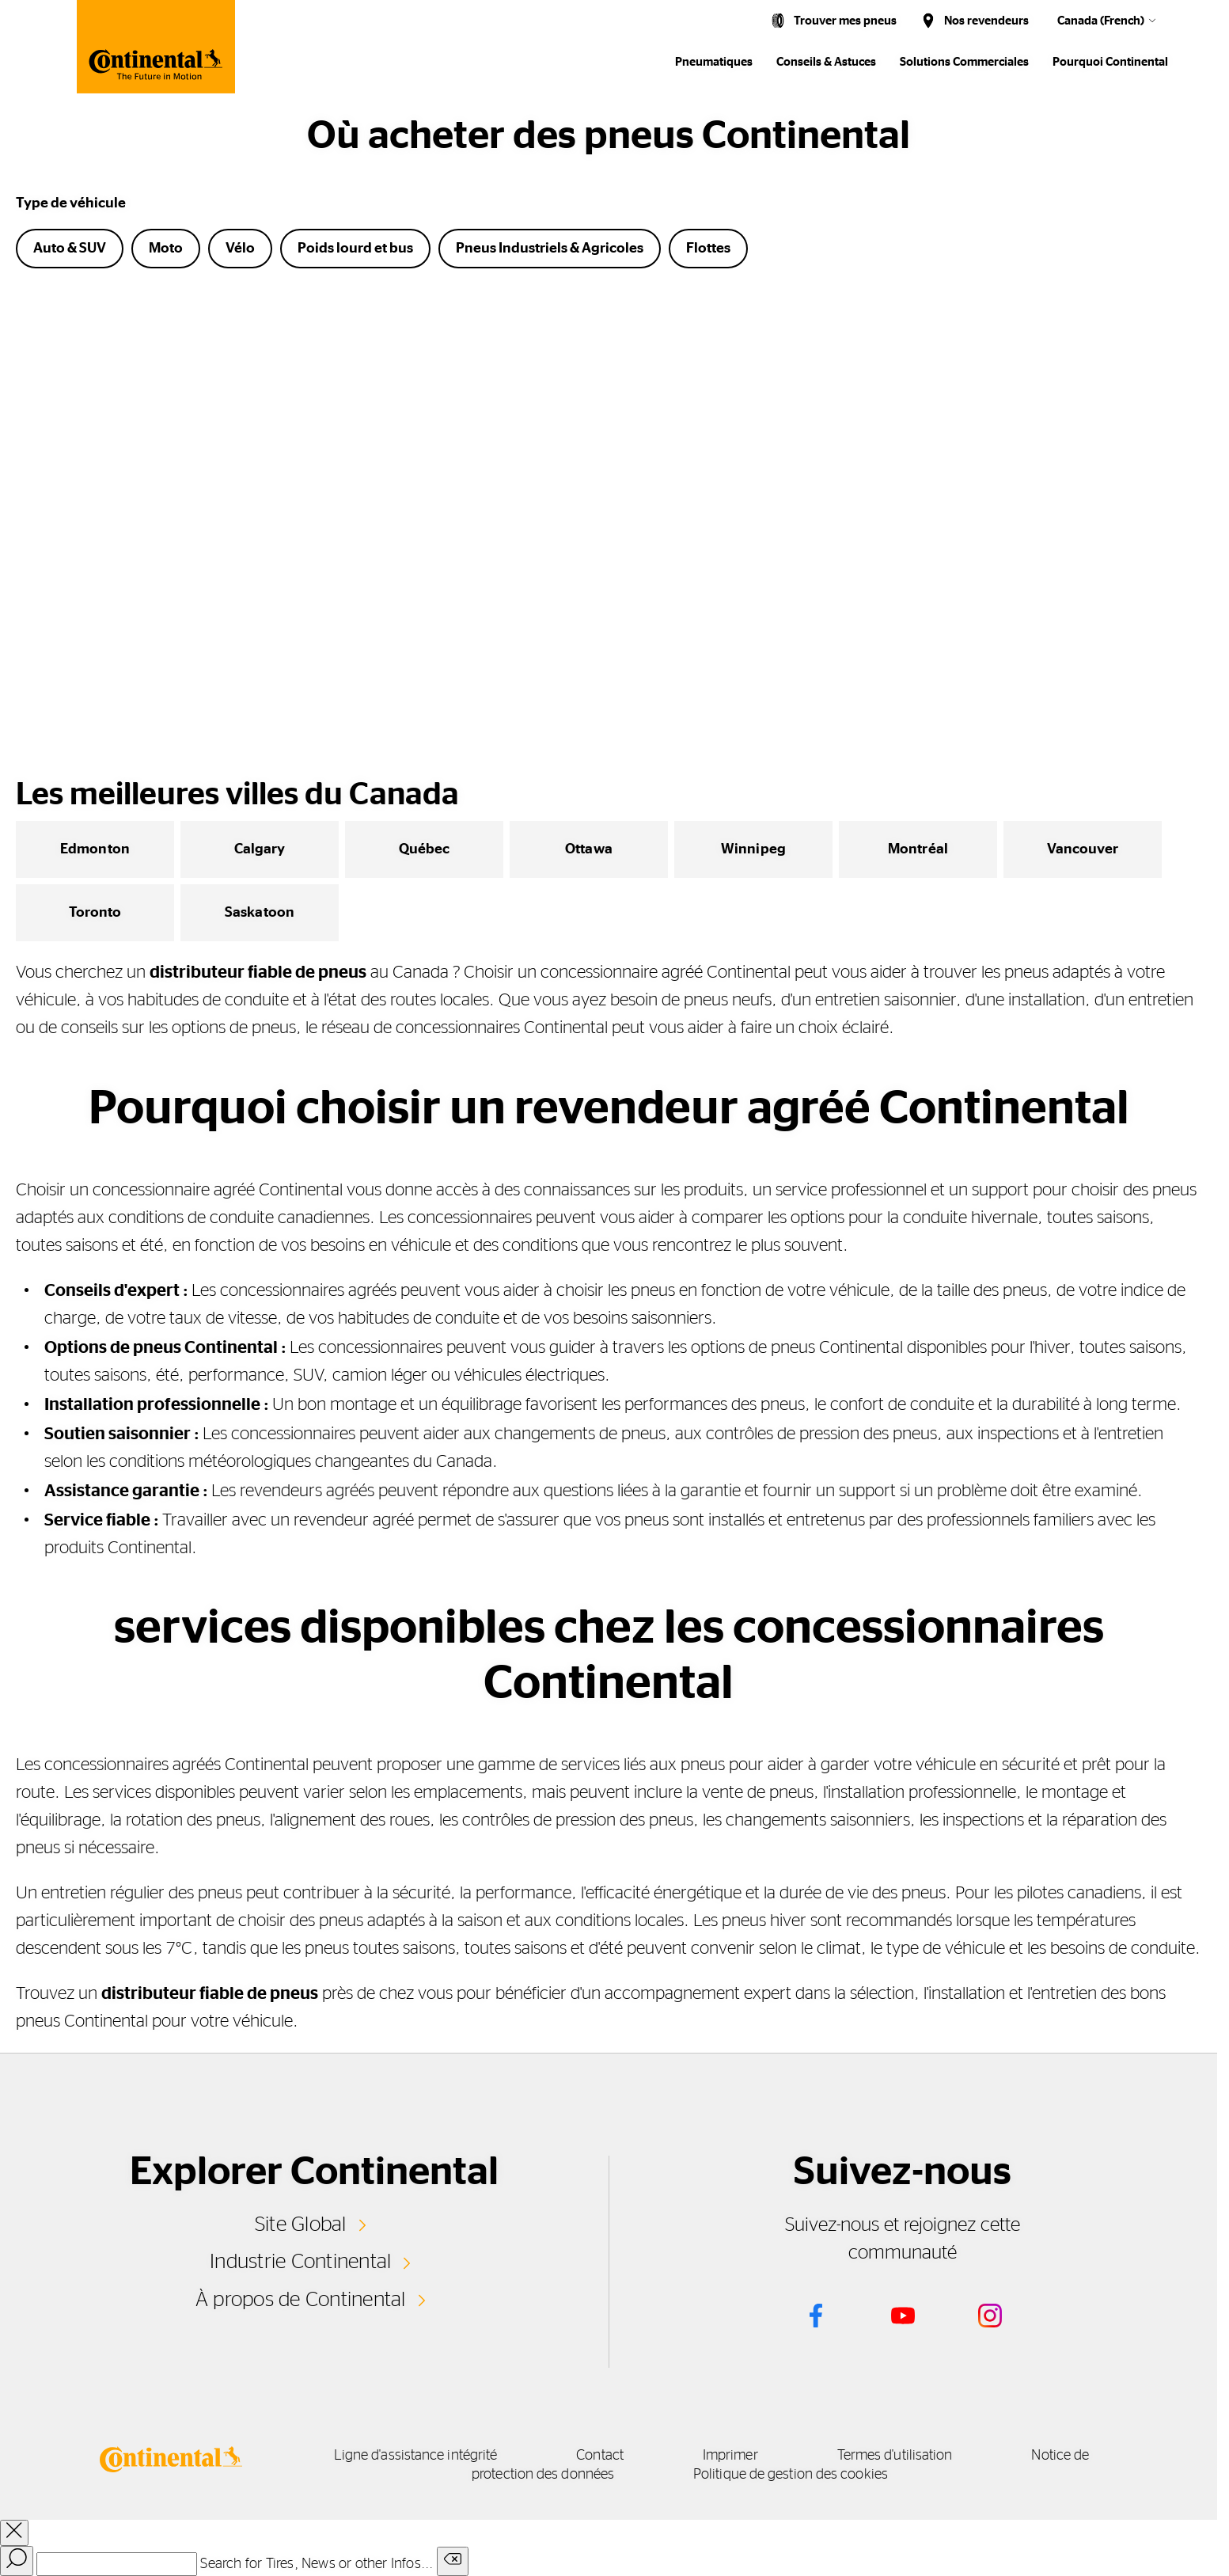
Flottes (708, 248)
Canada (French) (1100, 21)
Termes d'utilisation (895, 2456)
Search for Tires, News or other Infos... (316, 2564)
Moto (166, 248)
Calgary (260, 849)
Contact (600, 2456)
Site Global (301, 2224)
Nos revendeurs (986, 21)
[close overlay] (14, 2533)
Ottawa (589, 849)
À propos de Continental (300, 2299)
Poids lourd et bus (355, 248)
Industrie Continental (300, 2261)
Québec (424, 849)
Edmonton (95, 849)
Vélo (240, 248)
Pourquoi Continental (1110, 62)
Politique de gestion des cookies (790, 2475)
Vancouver (1083, 849)
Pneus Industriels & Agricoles (549, 248)
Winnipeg (753, 849)
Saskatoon (259, 913)
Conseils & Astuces (826, 62)
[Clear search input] (452, 2561)
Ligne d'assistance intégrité (416, 2456)
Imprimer (730, 2456)
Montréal (918, 849)
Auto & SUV (69, 248)
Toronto (95, 913)
